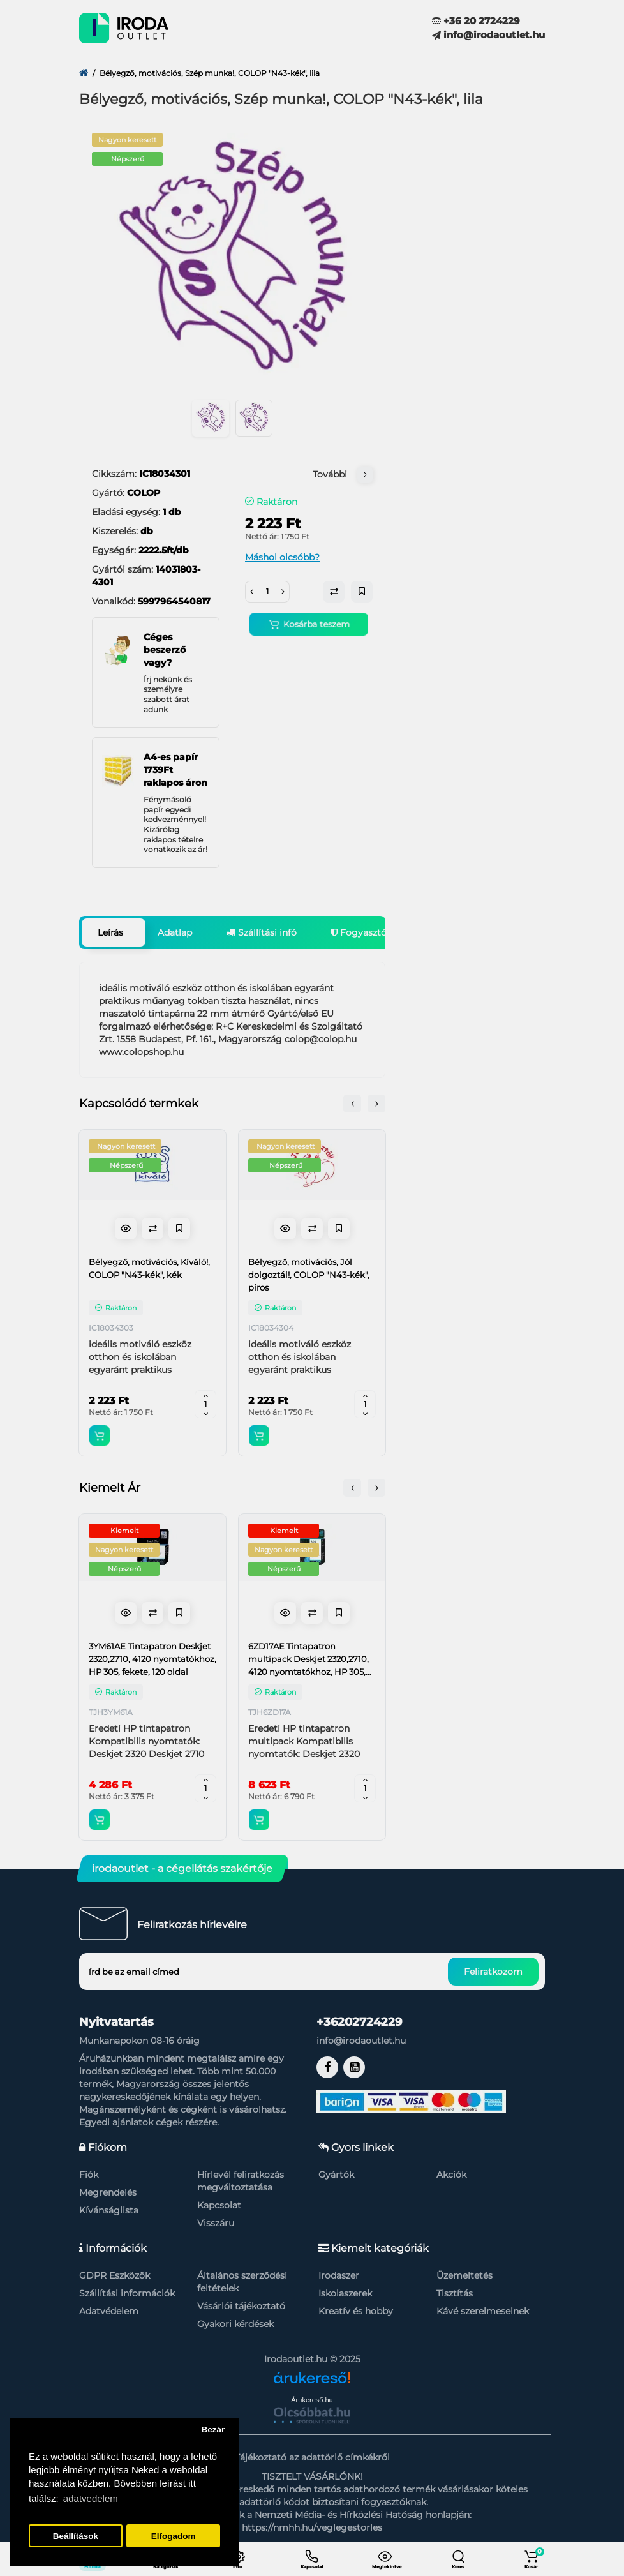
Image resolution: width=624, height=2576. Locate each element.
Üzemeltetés (464, 2275)
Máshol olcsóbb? (282, 557)
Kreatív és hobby (355, 2311)
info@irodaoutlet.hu (488, 35)
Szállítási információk (127, 2293)
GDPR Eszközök (114, 2275)
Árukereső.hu (311, 2400)
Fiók (88, 2174)
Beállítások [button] (75, 2536)
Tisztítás (454, 2293)
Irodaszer (338, 2275)
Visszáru (215, 2223)
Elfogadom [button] (173, 2536)
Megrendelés (108, 2192)
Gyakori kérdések (235, 2324)
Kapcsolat (219, 2205)
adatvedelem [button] (90, 2498)
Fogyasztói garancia (380, 932)
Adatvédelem (108, 2311)
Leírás (110, 932)
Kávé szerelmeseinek (482, 2311)
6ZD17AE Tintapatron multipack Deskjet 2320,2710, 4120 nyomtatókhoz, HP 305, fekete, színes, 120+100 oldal (308, 1659)
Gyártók (336, 2174)
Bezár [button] (213, 2429)
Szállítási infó (262, 932)
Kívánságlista (108, 2210)
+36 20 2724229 (476, 21)
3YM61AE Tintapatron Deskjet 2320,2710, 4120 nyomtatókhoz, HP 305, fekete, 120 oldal (152, 1659)
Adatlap (175, 932)
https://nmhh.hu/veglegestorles (312, 2527)
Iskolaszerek (345, 2293)
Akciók (451, 2174)
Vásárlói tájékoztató (241, 2306)
